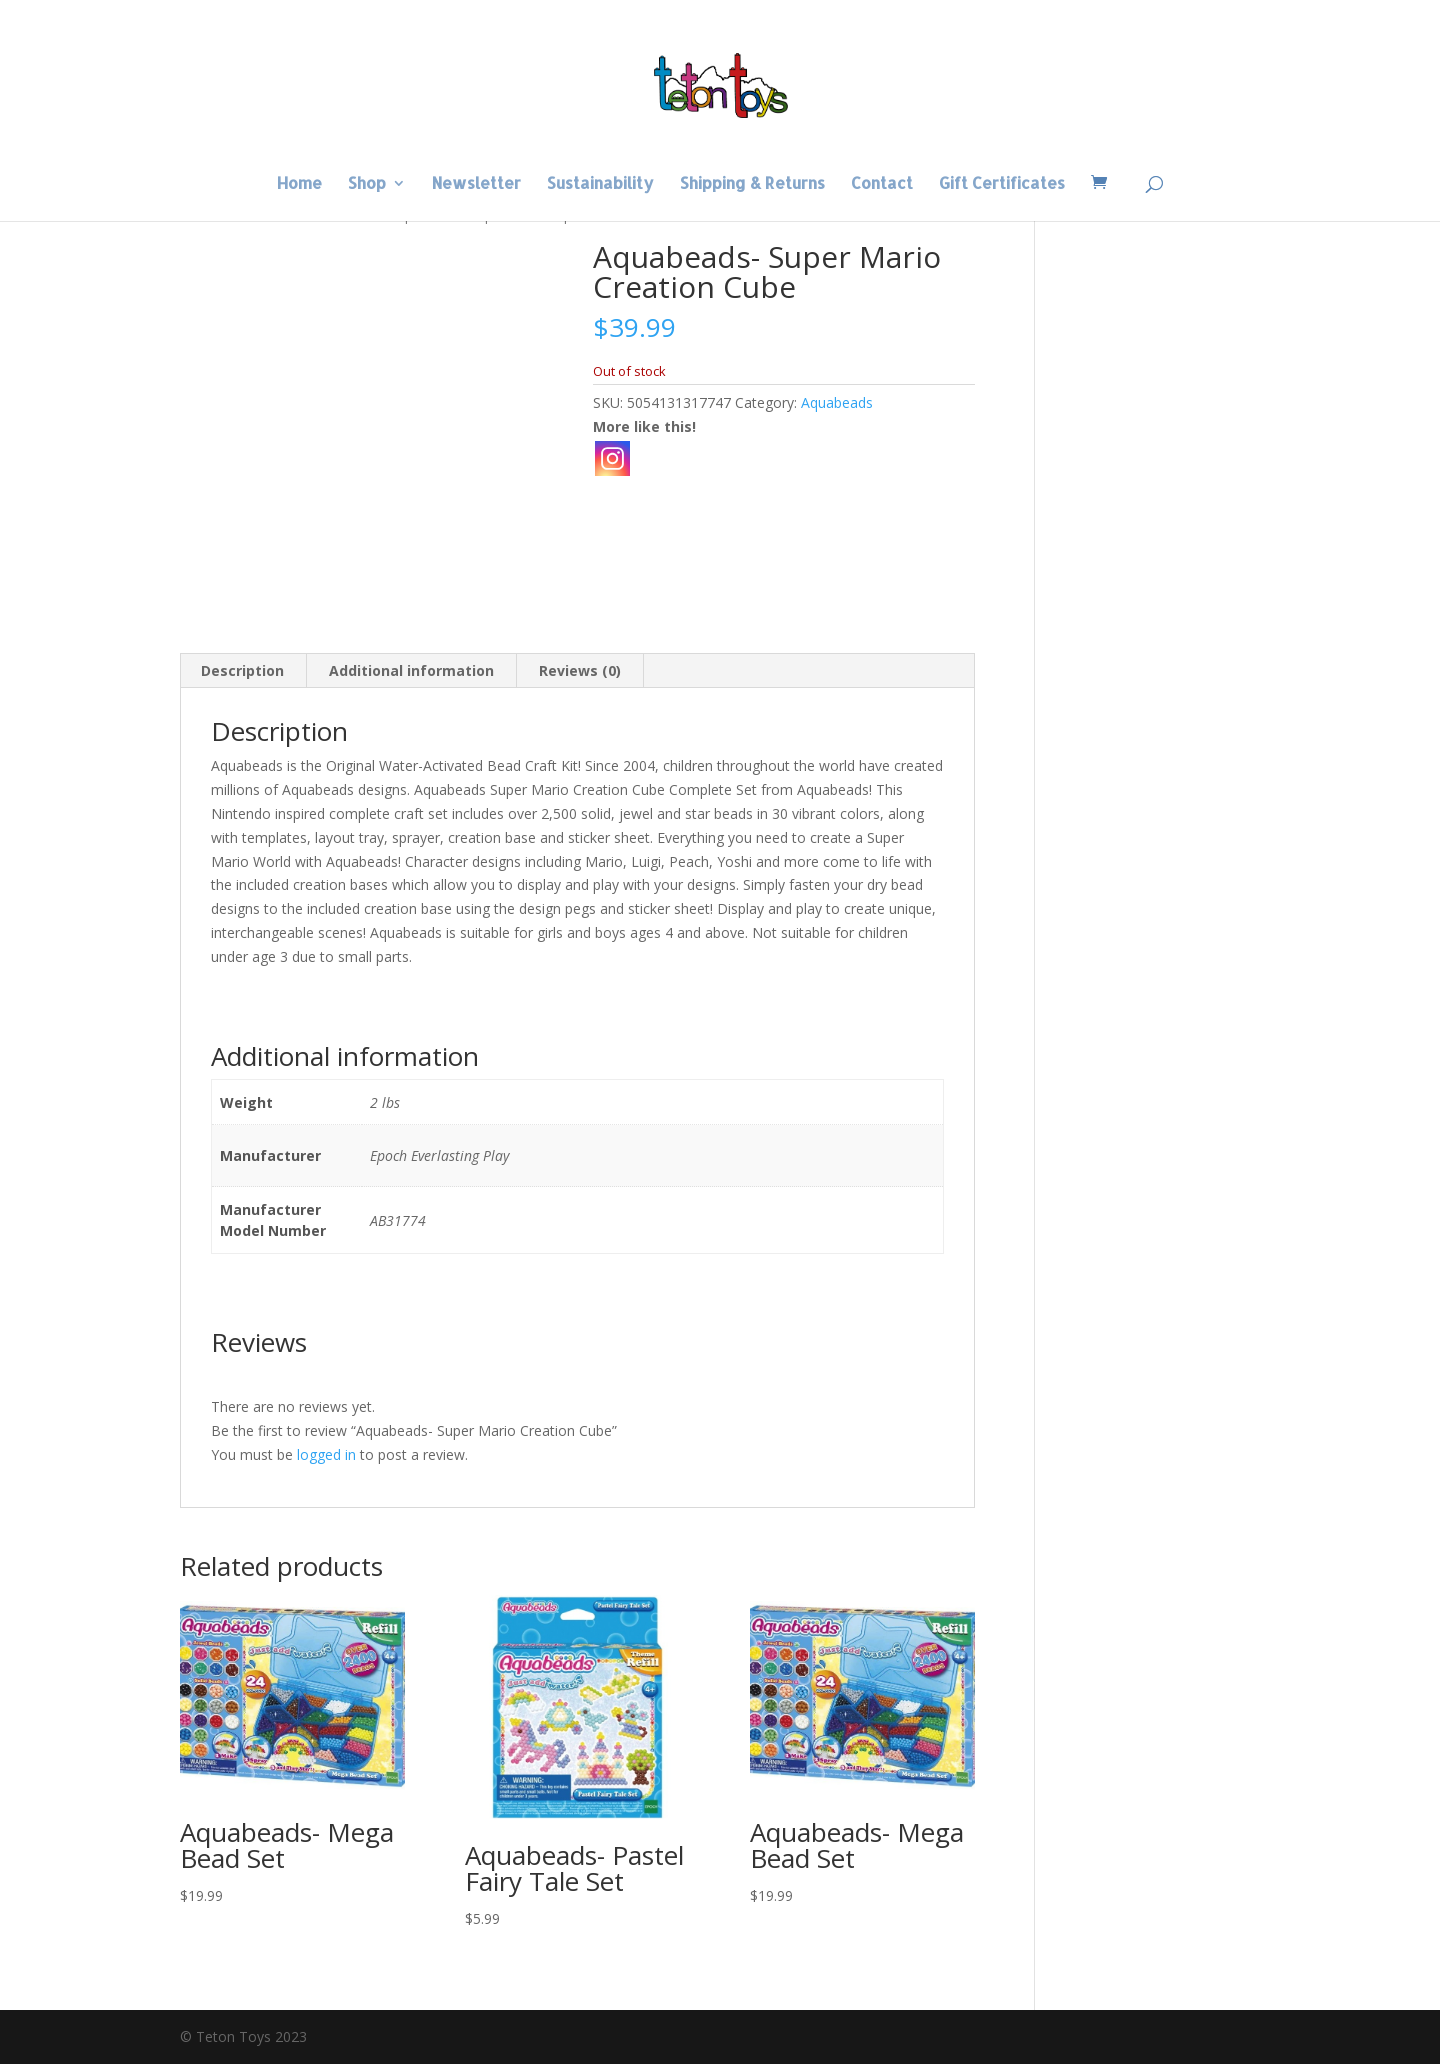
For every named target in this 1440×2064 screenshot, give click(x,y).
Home (299, 184)
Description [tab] (242, 670)
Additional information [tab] (411, 670)
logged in (326, 1454)
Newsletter (476, 184)
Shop (367, 184)
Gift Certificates (1002, 184)
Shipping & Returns (752, 184)
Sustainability (600, 184)
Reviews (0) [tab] (580, 670)
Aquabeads (837, 402)
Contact (882, 184)
